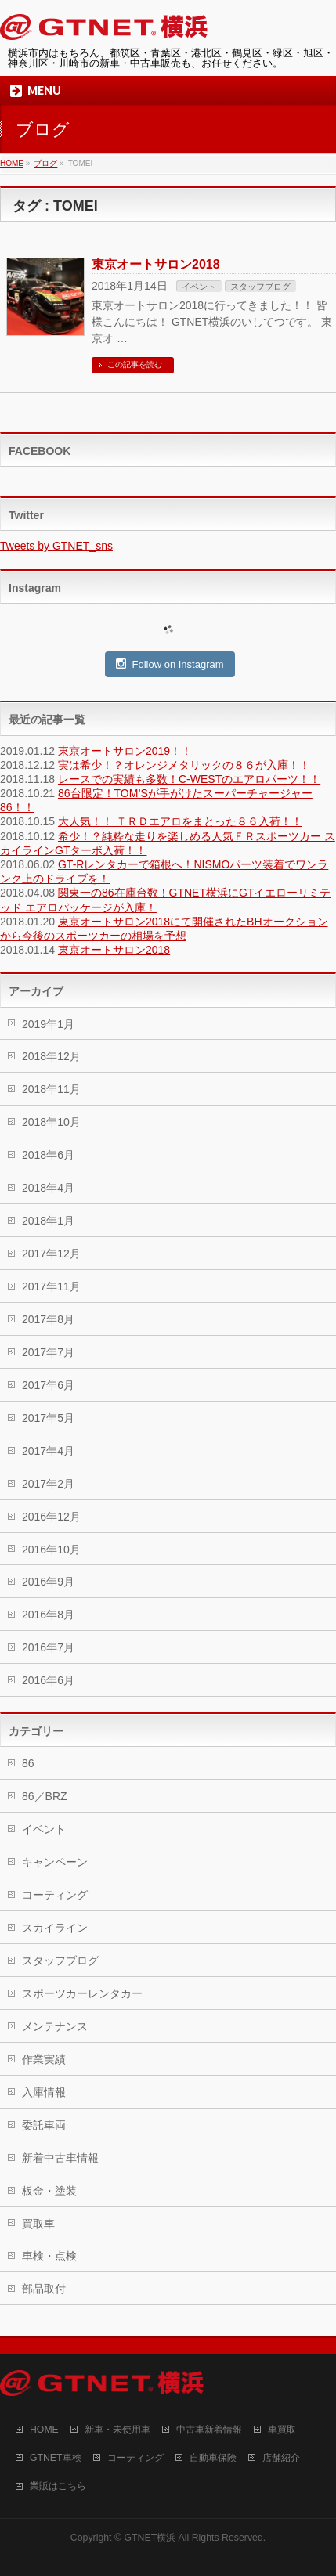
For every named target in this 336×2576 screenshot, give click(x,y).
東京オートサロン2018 (156, 264)
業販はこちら (58, 2485)
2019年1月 (48, 1024)
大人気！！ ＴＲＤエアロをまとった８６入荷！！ (180, 821)
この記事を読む (134, 364)
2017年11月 (51, 1286)
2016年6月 (48, 1680)
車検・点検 (49, 2255)
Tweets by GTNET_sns (56, 545)
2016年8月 (48, 1614)
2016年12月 (51, 1516)
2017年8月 (48, 1319)
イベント (199, 286)
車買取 (282, 2429)
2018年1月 (48, 1220)
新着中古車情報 (60, 2158)
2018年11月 (51, 1089)
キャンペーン (55, 1862)
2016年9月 (48, 1581)
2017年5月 (48, 1418)
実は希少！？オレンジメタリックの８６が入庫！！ (184, 765)
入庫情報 (44, 2092)
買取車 (38, 2223)
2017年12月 (51, 1253)
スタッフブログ (260, 286)
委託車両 (44, 2125)
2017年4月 (48, 1451)
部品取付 (44, 2288)
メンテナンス (55, 2026)
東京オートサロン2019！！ (125, 751)
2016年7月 (48, 1647)
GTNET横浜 (149, 2537)
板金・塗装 (49, 2191)
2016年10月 (51, 1549)
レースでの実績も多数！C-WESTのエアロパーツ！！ (189, 779)
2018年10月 (51, 1122)
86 (28, 1763)
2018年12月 (51, 1056)
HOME (44, 2429)
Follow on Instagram (169, 664)
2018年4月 (48, 1188)
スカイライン (55, 1927)
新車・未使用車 (117, 2429)
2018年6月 (48, 1155)
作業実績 (44, 2059)
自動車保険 (213, 2457)
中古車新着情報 (209, 2429)
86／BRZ (44, 1796)
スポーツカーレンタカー (82, 1993)
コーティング (55, 1895)
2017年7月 (48, 1352)
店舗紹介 (281, 2457)
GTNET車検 (55, 2457)
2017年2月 (48, 1483)
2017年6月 (48, 1385)
